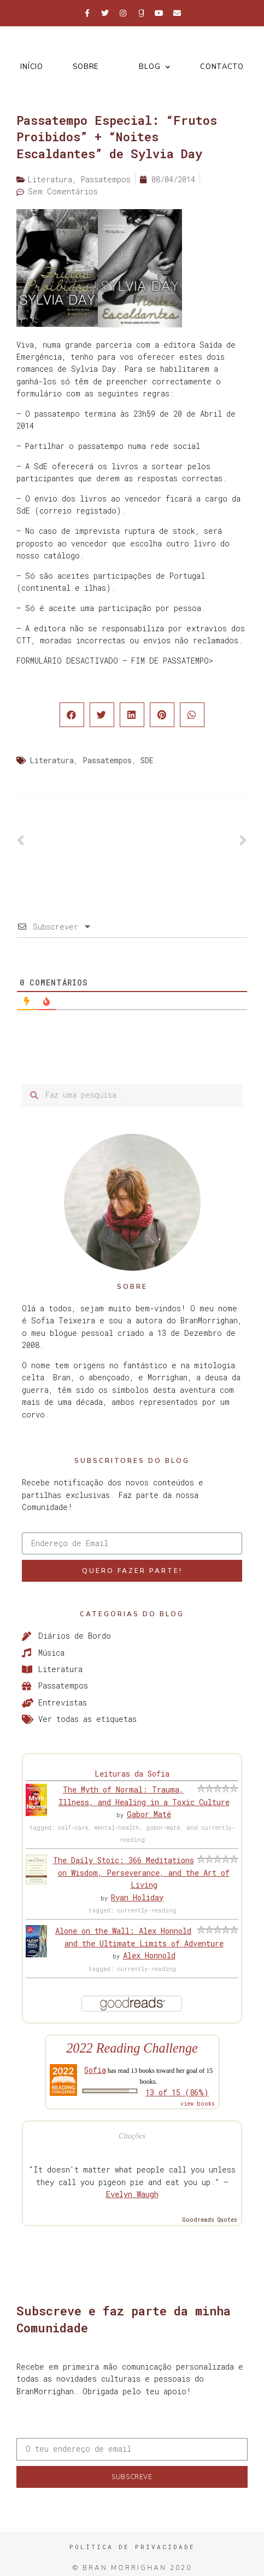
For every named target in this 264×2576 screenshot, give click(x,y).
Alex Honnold (149, 1955)
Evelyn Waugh (132, 2194)
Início (31, 67)
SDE (147, 760)
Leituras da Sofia (132, 1773)
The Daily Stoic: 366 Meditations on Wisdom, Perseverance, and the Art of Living (141, 1872)
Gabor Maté (149, 1814)
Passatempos (107, 760)
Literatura (52, 760)
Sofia (95, 2070)
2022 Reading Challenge (132, 2048)
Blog (155, 67)
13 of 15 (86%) (177, 2092)
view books (197, 2103)
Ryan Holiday (137, 1897)
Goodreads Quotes (210, 2219)
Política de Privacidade (132, 2547)
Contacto (222, 67)
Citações (132, 2136)
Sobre (85, 67)
